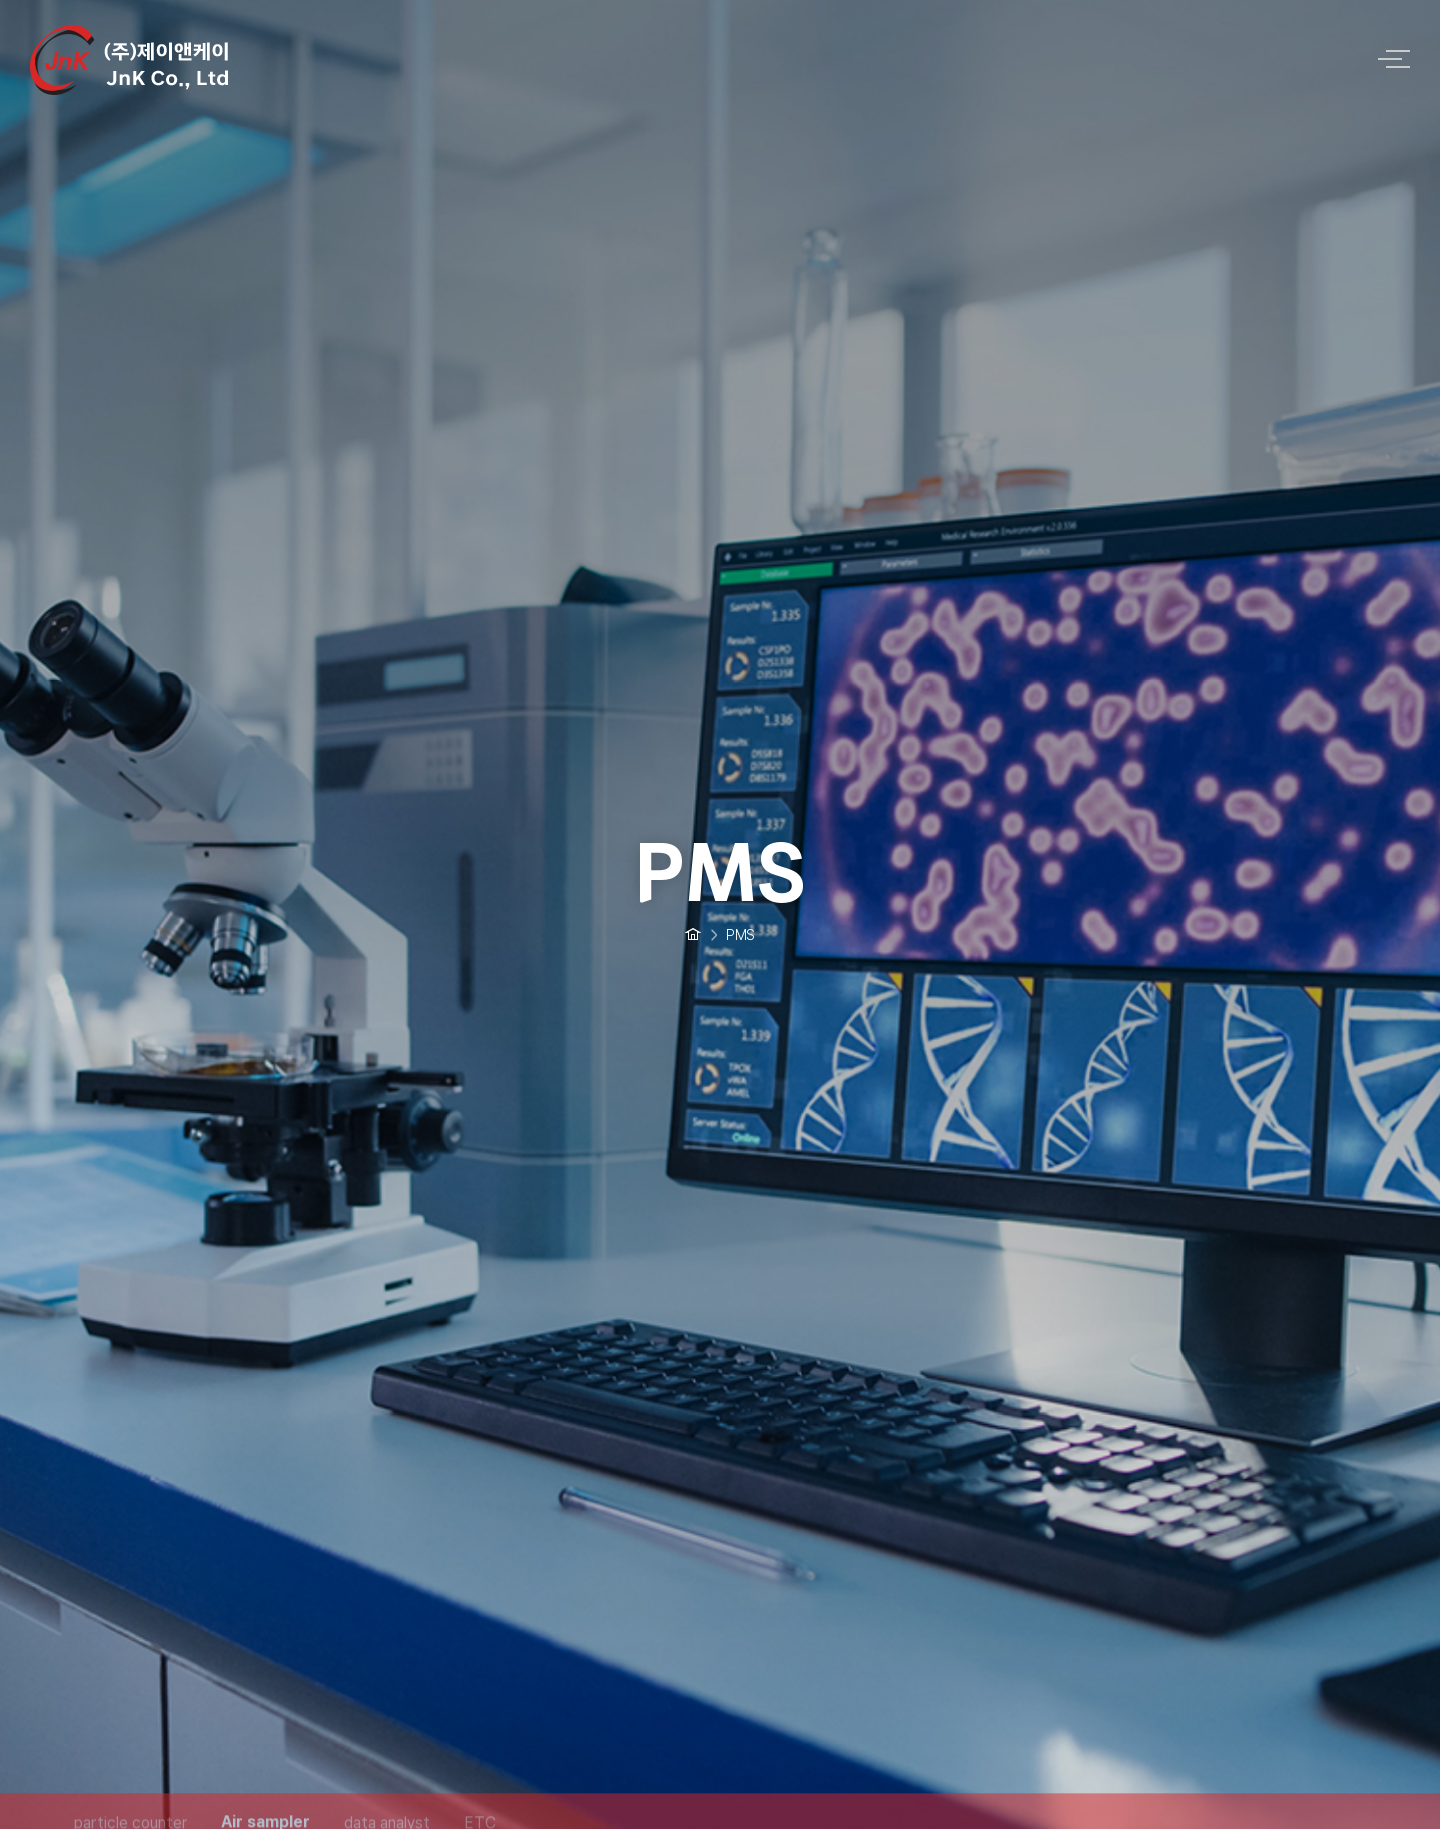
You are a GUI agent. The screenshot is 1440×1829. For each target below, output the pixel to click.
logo (690, 58)
